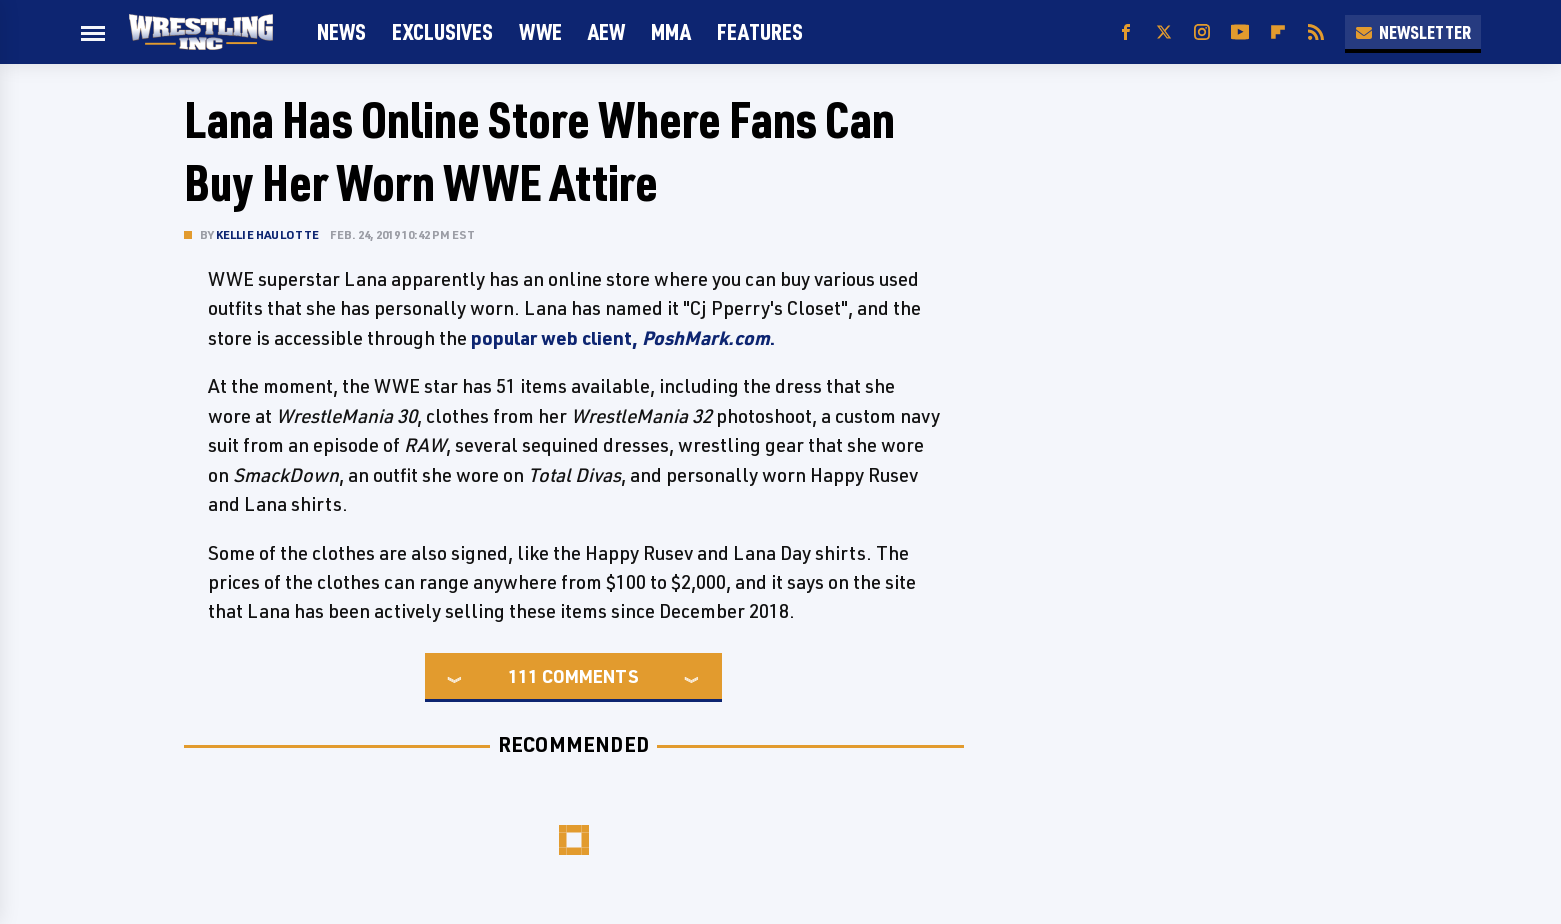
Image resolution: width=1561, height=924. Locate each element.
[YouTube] (1240, 32)
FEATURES (760, 31)
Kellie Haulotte (268, 234)
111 (523, 676)
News (341, 31)
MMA (671, 31)
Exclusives (442, 31)
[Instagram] (1202, 32)
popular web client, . (623, 338)
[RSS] (1316, 32)
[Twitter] (1164, 32)
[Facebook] (1126, 32)
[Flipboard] (1278, 32)
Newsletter (1413, 32)
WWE (540, 31)
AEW (606, 31)
